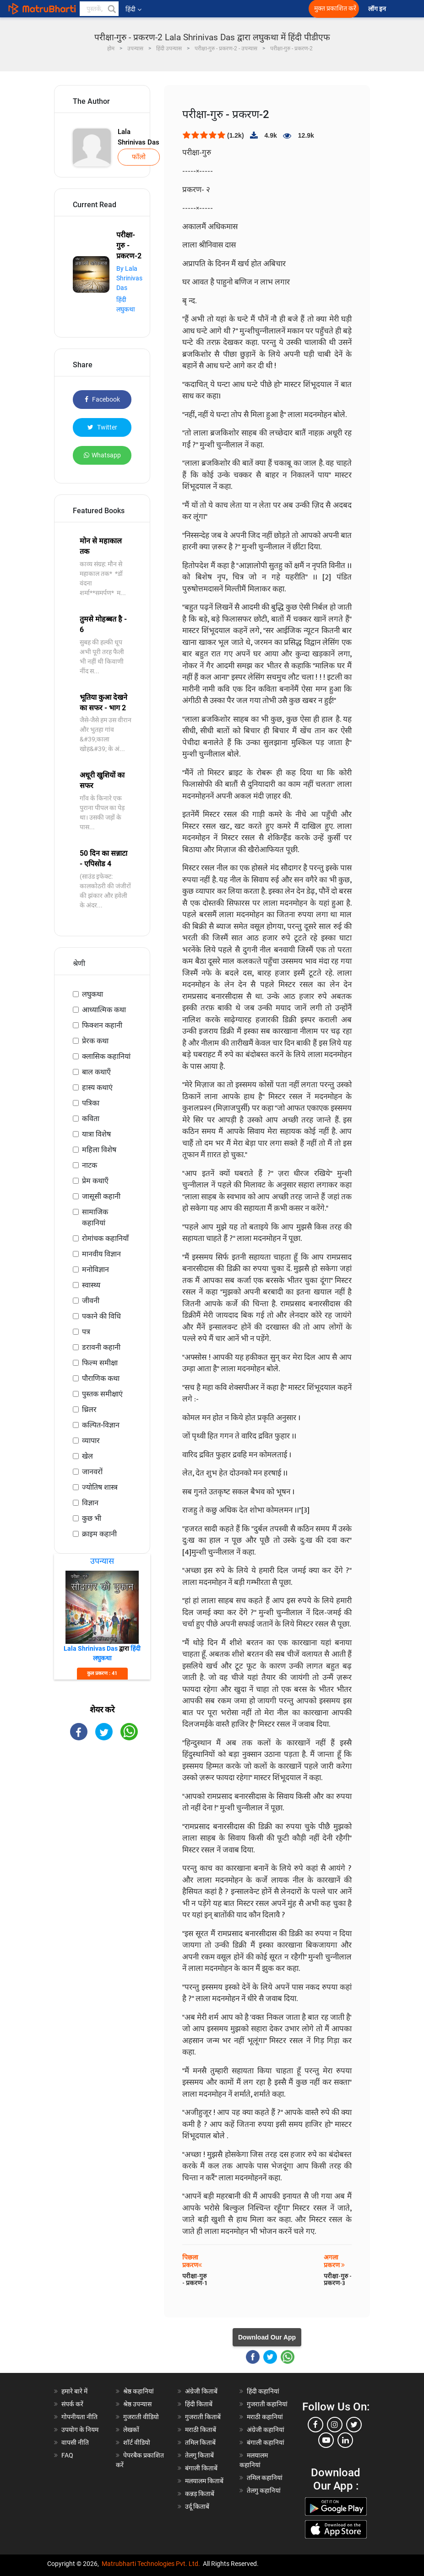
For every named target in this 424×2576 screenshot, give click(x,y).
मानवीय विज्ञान (101, 1254)
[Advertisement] (102, 1893)
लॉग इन (377, 9)
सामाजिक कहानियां (95, 1217)
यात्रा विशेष (96, 1134)
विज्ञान (90, 1502)
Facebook (102, 399)
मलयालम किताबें (204, 2481)
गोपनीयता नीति (79, 2416)
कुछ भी (91, 1518)
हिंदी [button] (133, 9)
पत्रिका (90, 1103)
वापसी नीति (75, 2442)
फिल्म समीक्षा (100, 1362)
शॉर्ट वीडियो (136, 2442)
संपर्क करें (72, 2404)
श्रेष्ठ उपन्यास (137, 2404)
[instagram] (334, 2424)
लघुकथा (92, 994)
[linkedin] (345, 2440)
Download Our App (267, 2337)
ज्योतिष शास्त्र (100, 1487)
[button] (111, 8)
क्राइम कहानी (99, 1534)
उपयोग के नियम (79, 2429)
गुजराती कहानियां (267, 2404)
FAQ (67, 2455)
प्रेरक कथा (95, 1040)
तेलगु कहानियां (264, 2490)
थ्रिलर (89, 1409)
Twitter (102, 427)
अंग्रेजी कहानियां (265, 2429)
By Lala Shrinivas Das (129, 278)
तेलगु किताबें (199, 2455)
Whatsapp (102, 455)
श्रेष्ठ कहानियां (138, 2391)
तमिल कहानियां (265, 2477)
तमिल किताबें (200, 2442)
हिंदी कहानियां (263, 2391)
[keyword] (99, 8)
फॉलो (139, 157)
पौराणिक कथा (101, 1378)
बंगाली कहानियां (265, 2442)
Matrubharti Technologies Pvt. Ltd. (151, 2563)
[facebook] (315, 2424)
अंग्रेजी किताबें (201, 2391)
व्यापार (91, 1440)
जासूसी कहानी (101, 1196)
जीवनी (90, 1300)
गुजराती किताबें (203, 2416)
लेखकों (131, 2429)
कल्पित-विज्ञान (101, 1425)
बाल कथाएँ (96, 1072)
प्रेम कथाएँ (95, 1180)
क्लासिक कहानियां (106, 1056)
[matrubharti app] (204, 8)
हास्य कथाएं (97, 1087)
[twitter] (354, 2424)
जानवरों (92, 1471)
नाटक (89, 1165)
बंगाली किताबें (201, 2468)
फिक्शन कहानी (102, 1025)
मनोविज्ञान (95, 1269)
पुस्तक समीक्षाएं (102, 1394)
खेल (87, 1456)
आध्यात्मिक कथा (104, 1009)
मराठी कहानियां (265, 2416)
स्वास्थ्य (91, 1285)
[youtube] (326, 2440)
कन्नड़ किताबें (199, 2493)
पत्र (86, 1331)
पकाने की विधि (101, 1316)
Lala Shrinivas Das (138, 137)
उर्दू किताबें (197, 2506)
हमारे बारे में (74, 2391)
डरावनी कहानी (101, 1347)
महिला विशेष (99, 1149)
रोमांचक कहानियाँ (105, 1238)
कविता (90, 1118)
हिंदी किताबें (198, 2404)
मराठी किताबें (200, 2429)
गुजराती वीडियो (141, 2416)
